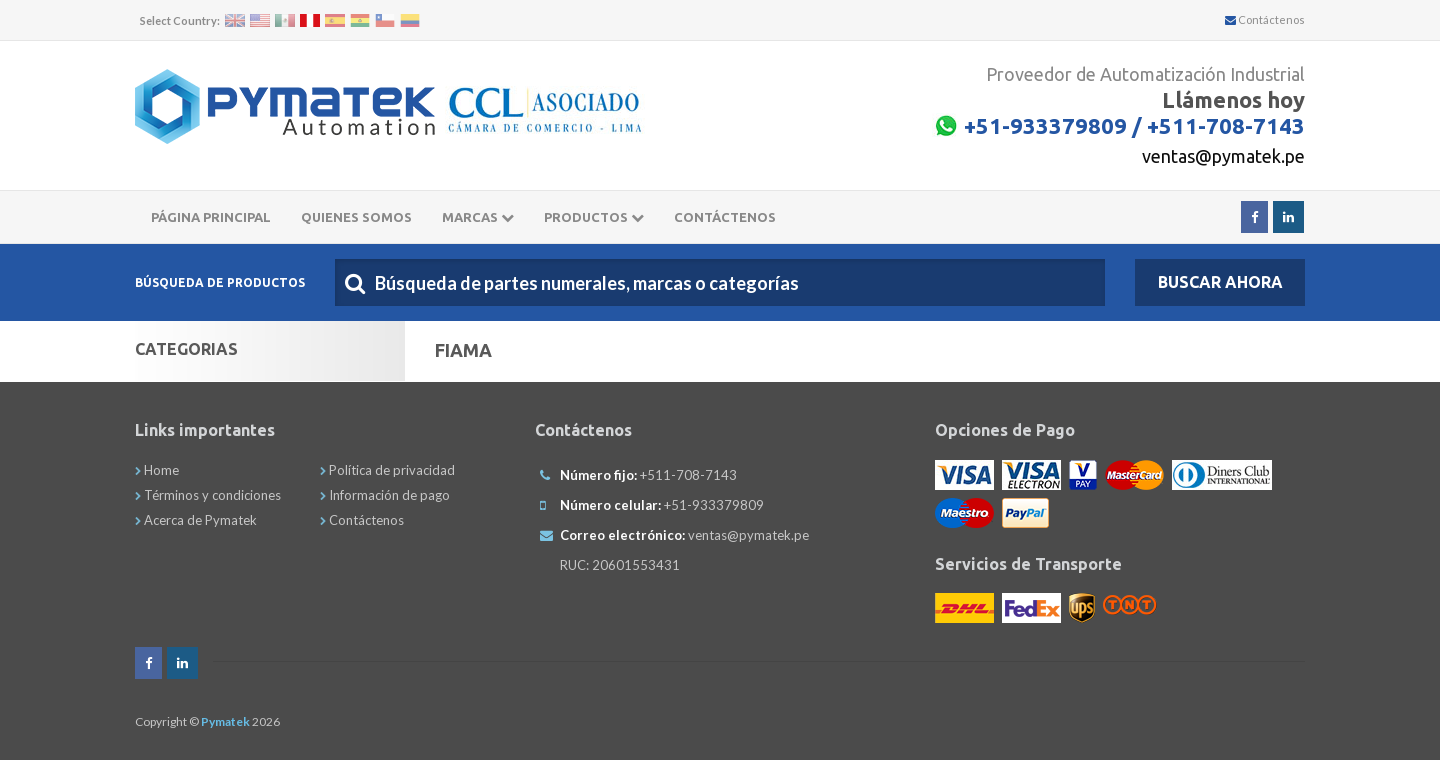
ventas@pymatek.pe (1223, 156)
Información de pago (385, 495)
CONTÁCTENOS (725, 217)
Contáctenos (1265, 19)
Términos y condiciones (208, 495)
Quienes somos (356, 217)
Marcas (478, 217)
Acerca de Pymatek (196, 520)
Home (157, 470)
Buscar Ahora (1220, 282)
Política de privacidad (387, 470)
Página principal (211, 217)
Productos (594, 217)
